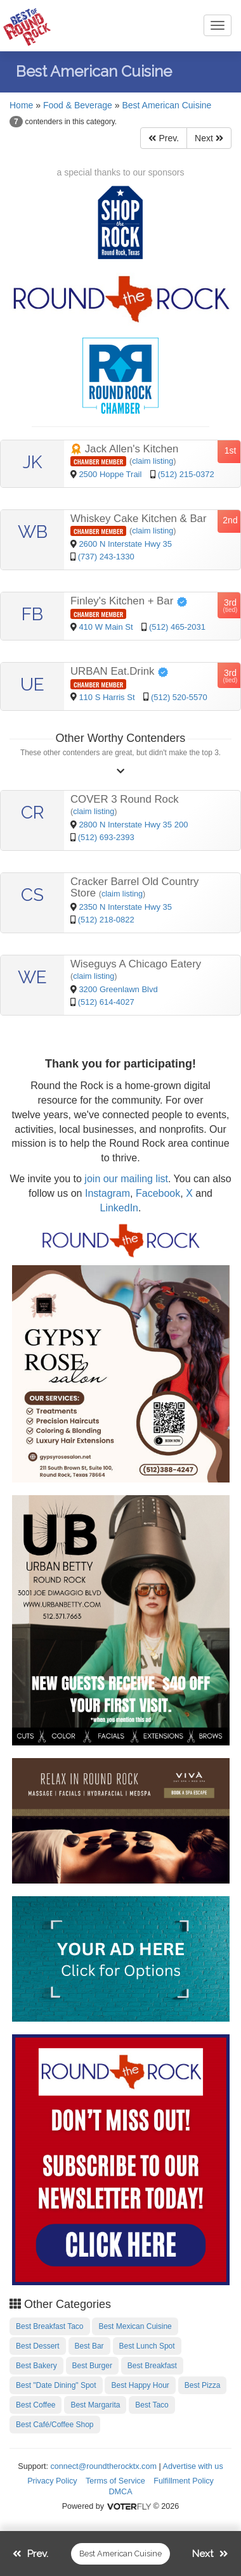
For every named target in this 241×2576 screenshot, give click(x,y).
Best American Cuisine (166, 105)
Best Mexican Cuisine (134, 2326)
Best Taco (151, 2405)
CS (32, 894)
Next (209, 138)
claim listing (152, 461)
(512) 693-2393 (106, 837)
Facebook (158, 1193)
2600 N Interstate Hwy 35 (125, 544)
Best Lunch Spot (147, 2346)
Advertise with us (192, 2466)
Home (21, 105)
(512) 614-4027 (106, 1002)
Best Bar (89, 2346)
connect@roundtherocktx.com (103, 2466)
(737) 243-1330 (106, 556)
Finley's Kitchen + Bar (129, 601)
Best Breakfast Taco (50, 2326)
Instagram (107, 1193)
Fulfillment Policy (183, 2481)
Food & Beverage (77, 105)
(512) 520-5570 (179, 697)
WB (33, 531)
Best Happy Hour (140, 2385)
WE (32, 977)
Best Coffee (35, 2405)
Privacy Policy (52, 2481)
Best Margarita (95, 2405)
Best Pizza (203, 2385)
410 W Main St (107, 627)
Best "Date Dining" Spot (56, 2385)
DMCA (120, 2491)
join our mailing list (125, 1178)
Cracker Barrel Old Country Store (134, 887)
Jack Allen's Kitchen (124, 449)
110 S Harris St (108, 697)
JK (32, 462)
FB (32, 614)
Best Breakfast (152, 2365)
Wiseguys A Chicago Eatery (135, 964)
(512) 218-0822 (106, 919)
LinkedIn (119, 1207)
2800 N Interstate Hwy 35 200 (133, 824)
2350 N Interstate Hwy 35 (125, 907)
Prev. (163, 138)
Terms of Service (115, 2481)
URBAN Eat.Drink (119, 671)
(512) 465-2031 (177, 627)
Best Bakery (36, 2365)
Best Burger (92, 2365)
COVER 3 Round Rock (124, 799)
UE (32, 684)
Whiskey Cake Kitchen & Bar (138, 519)
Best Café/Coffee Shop (55, 2424)
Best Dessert (38, 2346)
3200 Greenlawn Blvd (118, 989)
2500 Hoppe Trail (111, 474)
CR (32, 812)
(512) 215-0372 (186, 474)
